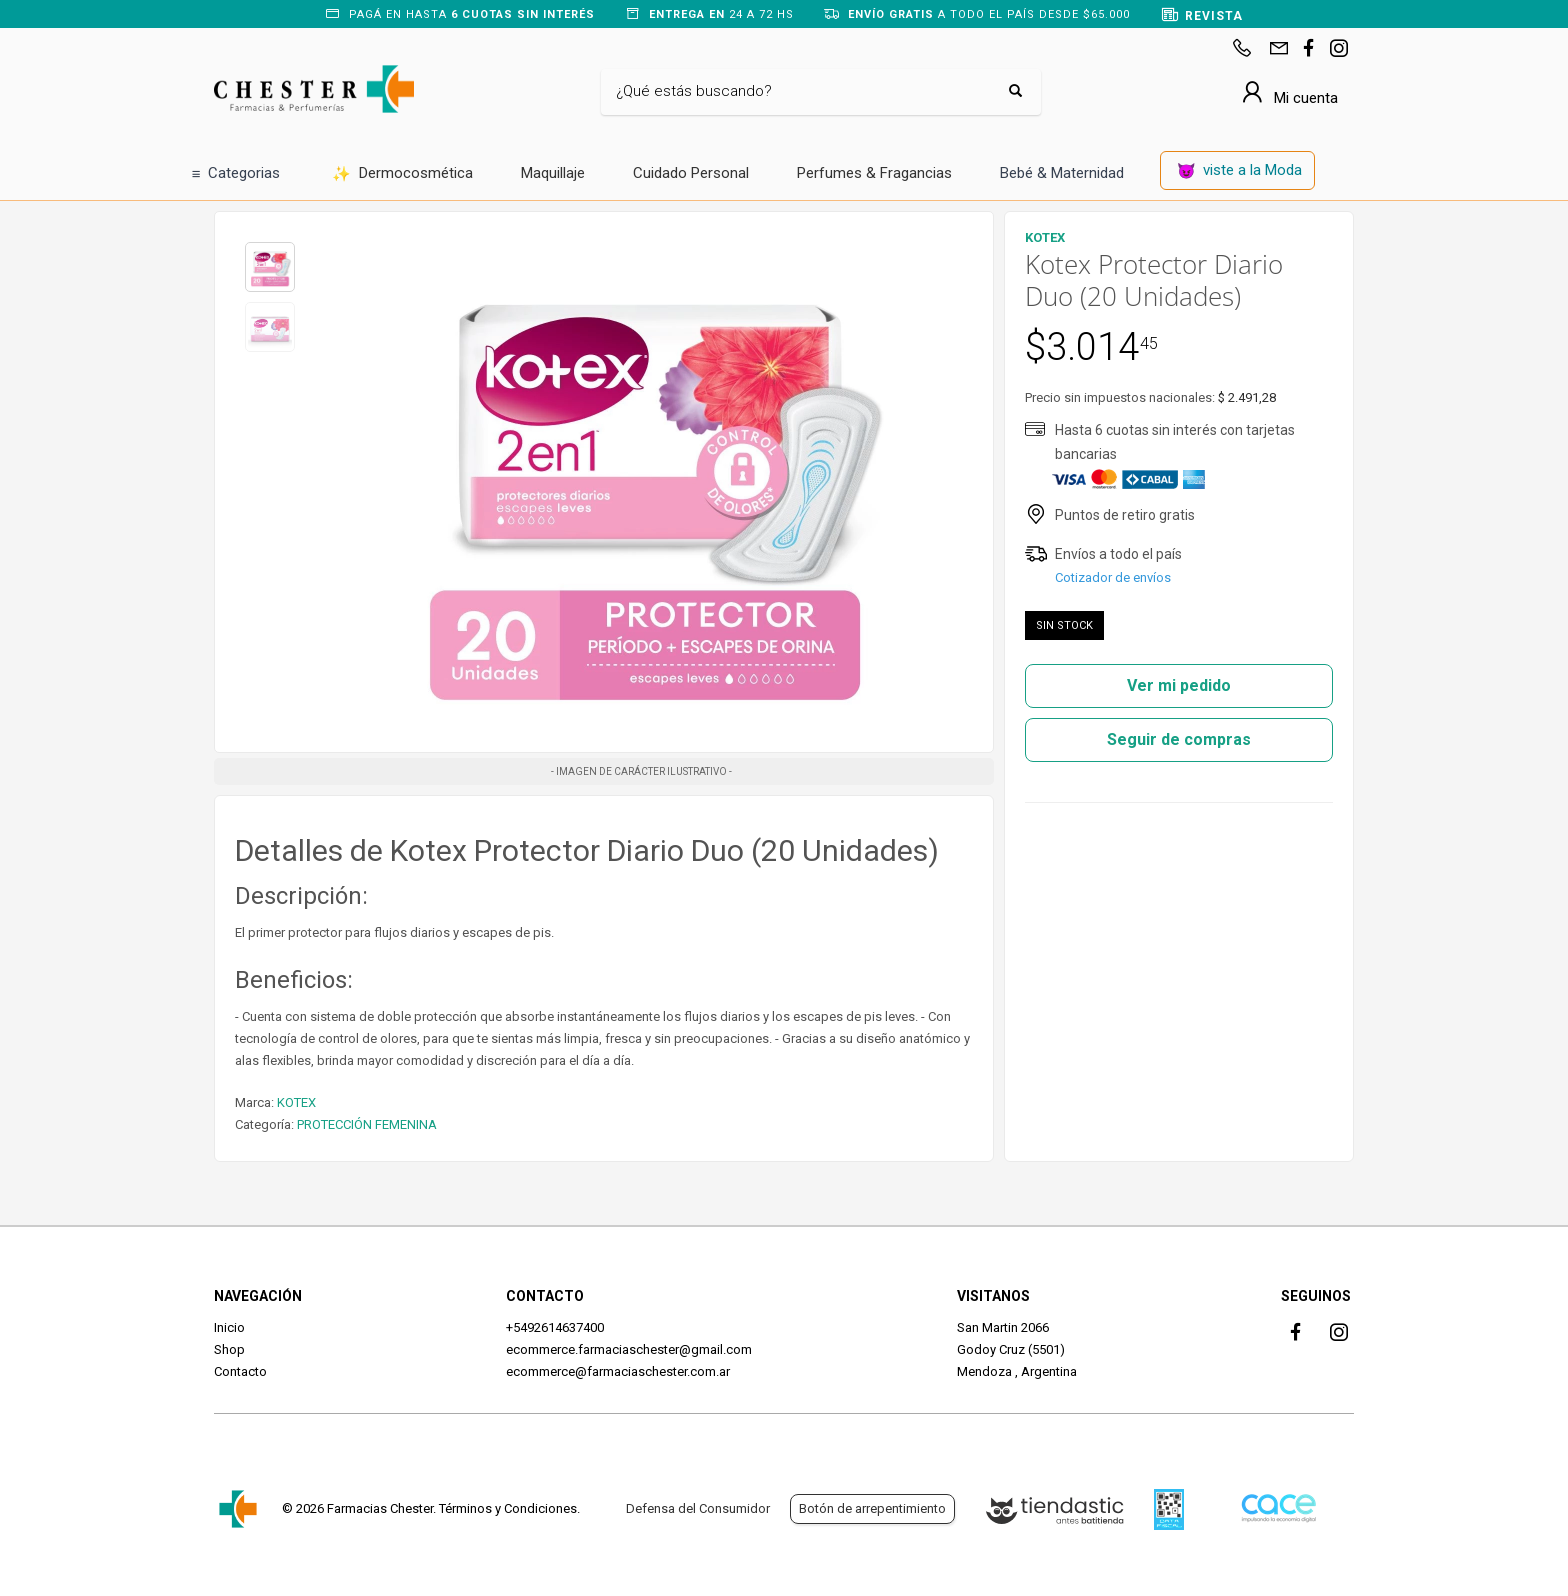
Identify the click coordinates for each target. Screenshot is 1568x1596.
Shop (229, 1349)
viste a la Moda (1240, 171)
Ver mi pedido (1179, 685)
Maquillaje (553, 173)
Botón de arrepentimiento (872, 1508)
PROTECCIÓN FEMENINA (367, 1124)
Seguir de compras (1179, 739)
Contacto (240, 1371)
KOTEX (296, 1102)
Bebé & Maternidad (1062, 173)
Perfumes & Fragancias (874, 173)
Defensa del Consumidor (698, 1508)
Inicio (229, 1327)
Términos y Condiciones (508, 1508)
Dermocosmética (402, 174)
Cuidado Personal (691, 173)
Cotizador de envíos (1113, 577)
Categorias (236, 174)
